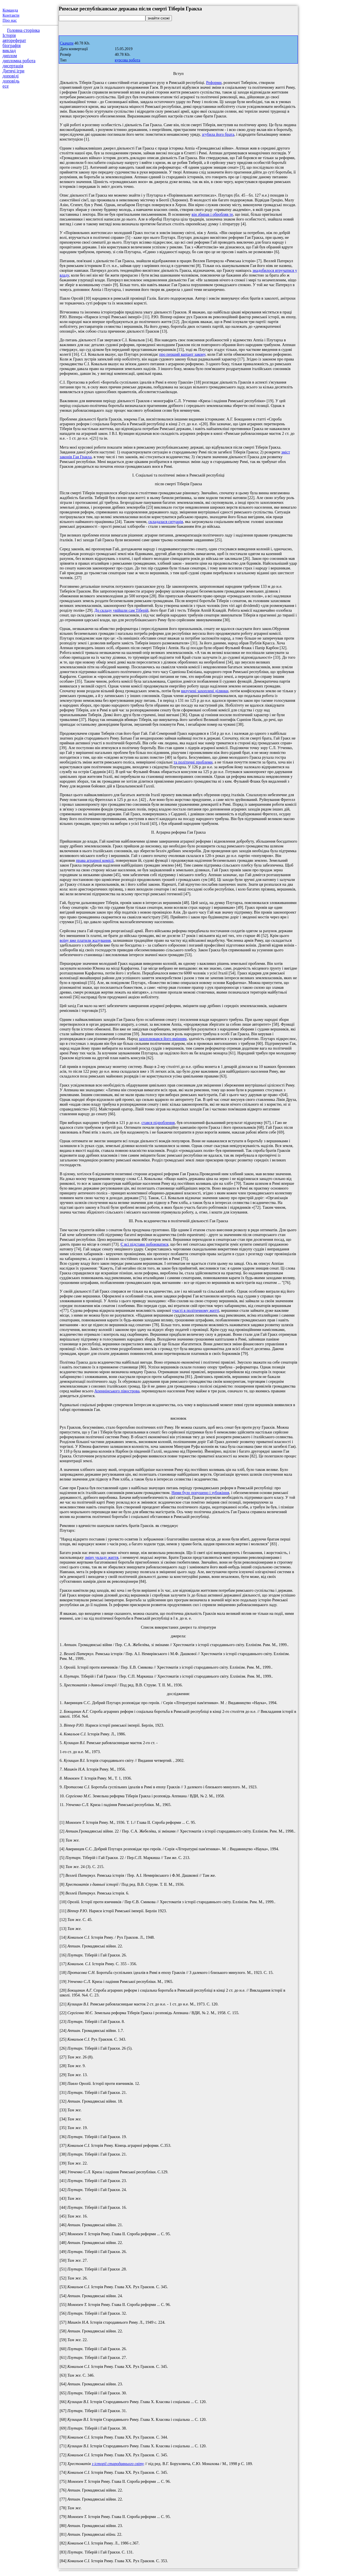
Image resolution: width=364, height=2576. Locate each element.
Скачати (66, 43)
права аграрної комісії (95, 860)
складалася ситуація (165, 521)
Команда (10, 10)
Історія (9, 35)
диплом (10, 55)
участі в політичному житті (195, 1310)
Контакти (11, 15)
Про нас (10, 20)
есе (6, 86)
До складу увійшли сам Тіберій (122, 610)
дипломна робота (19, 60)
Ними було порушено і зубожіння (200, 1492)
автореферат (14, 40)
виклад (9, 50)
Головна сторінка (23, 30)
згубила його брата (218, 134)
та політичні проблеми (193, 762)
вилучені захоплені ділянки (204, 691)
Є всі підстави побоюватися (144, 1244)
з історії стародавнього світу (118, 2463)
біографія (12, 45)
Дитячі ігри (13, 70)
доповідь (11, 81)
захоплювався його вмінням (163, 1038)
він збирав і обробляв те (212, 214)
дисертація (13, 65)
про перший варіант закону (182, 354)
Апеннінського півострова (117, 1391)
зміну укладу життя (101, 1557)
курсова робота (127, 60)
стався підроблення (158, 1122)
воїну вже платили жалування (85, 940)
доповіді (11, 76)
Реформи (214, 82)
